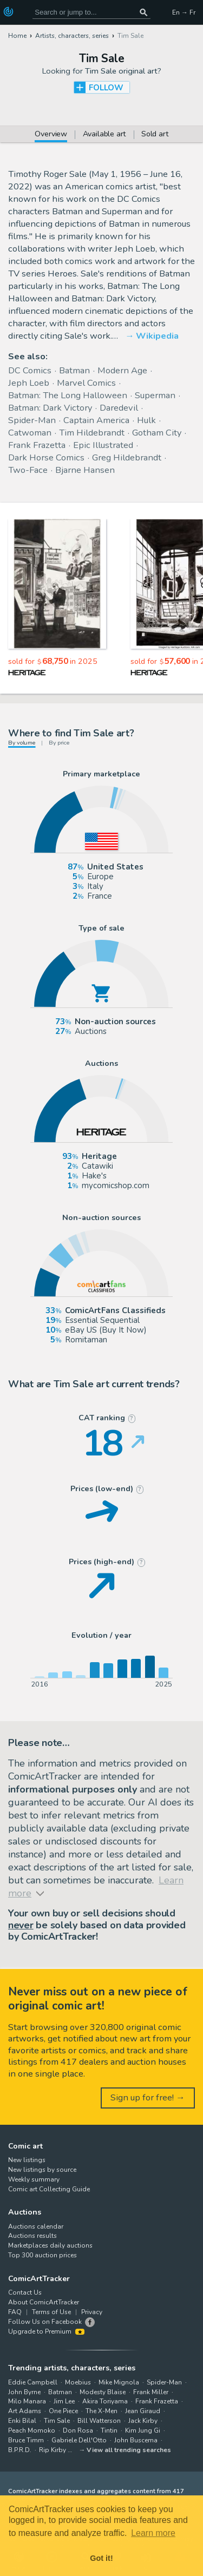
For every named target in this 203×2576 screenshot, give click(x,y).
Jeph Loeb (28, 383)
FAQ (15, 2312)
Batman (74, 370)
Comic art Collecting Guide (49, 2189)
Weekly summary (34, 2179)
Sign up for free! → (147, 2097)
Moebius (78, 2382)
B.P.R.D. (19, 2450)
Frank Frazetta (37, 445)
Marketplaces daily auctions (50, 2245)
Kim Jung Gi (142, 2430)
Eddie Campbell (32, 2382)
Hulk (146, 420)
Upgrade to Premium (46, 2331)
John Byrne (24, 2392)
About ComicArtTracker (43, 2302)
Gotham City (156, 432)
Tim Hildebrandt (92, 432)
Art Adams (24, 2411)
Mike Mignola (119, 2382)
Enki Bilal (22, 2420)
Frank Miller (150, 2392)
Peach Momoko (31, 2430)
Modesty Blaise (103, 2392)
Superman (155, 395)
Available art (104, 134)
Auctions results (32, 2235)
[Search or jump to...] (143, 12)
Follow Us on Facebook (45, 2321)
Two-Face (28, 470)
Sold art (154, 134)
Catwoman (29, 432)
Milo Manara (27, 2401)
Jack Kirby (143, 2420)
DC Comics (29, 370)
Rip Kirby (52, 2450)
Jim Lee (64, 2401)
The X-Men (101, 2411)
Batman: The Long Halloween (67, 395)
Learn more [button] (153, 2533)
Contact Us (25, 2292)
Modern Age (122, 370)
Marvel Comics (86, 383)
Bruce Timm (26, 2440)
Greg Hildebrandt (126, 457)
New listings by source (42, 2169)
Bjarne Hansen (85, 470)
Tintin (109, 2430)
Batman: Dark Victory (50, 407)
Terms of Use (51, 2312)
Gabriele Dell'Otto (79, 2440)
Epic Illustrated (103, 445)
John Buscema (136, 2440)
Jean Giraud (142, 2411)
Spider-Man (32, 420)
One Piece (63, 2411)
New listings (26, 2160)
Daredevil (119, 407)
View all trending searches (129, 2450)
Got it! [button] (101, 2558)
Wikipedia (157, 336)
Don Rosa (78, 2430)
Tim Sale (57, 2420)
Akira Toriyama (105, 2401)
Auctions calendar (35, 2226)
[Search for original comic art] (91, 12)
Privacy (91, 2312)
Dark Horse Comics (46, 457)
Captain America (96, 420)
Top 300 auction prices (42, 2255)
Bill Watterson (99, 2420)
